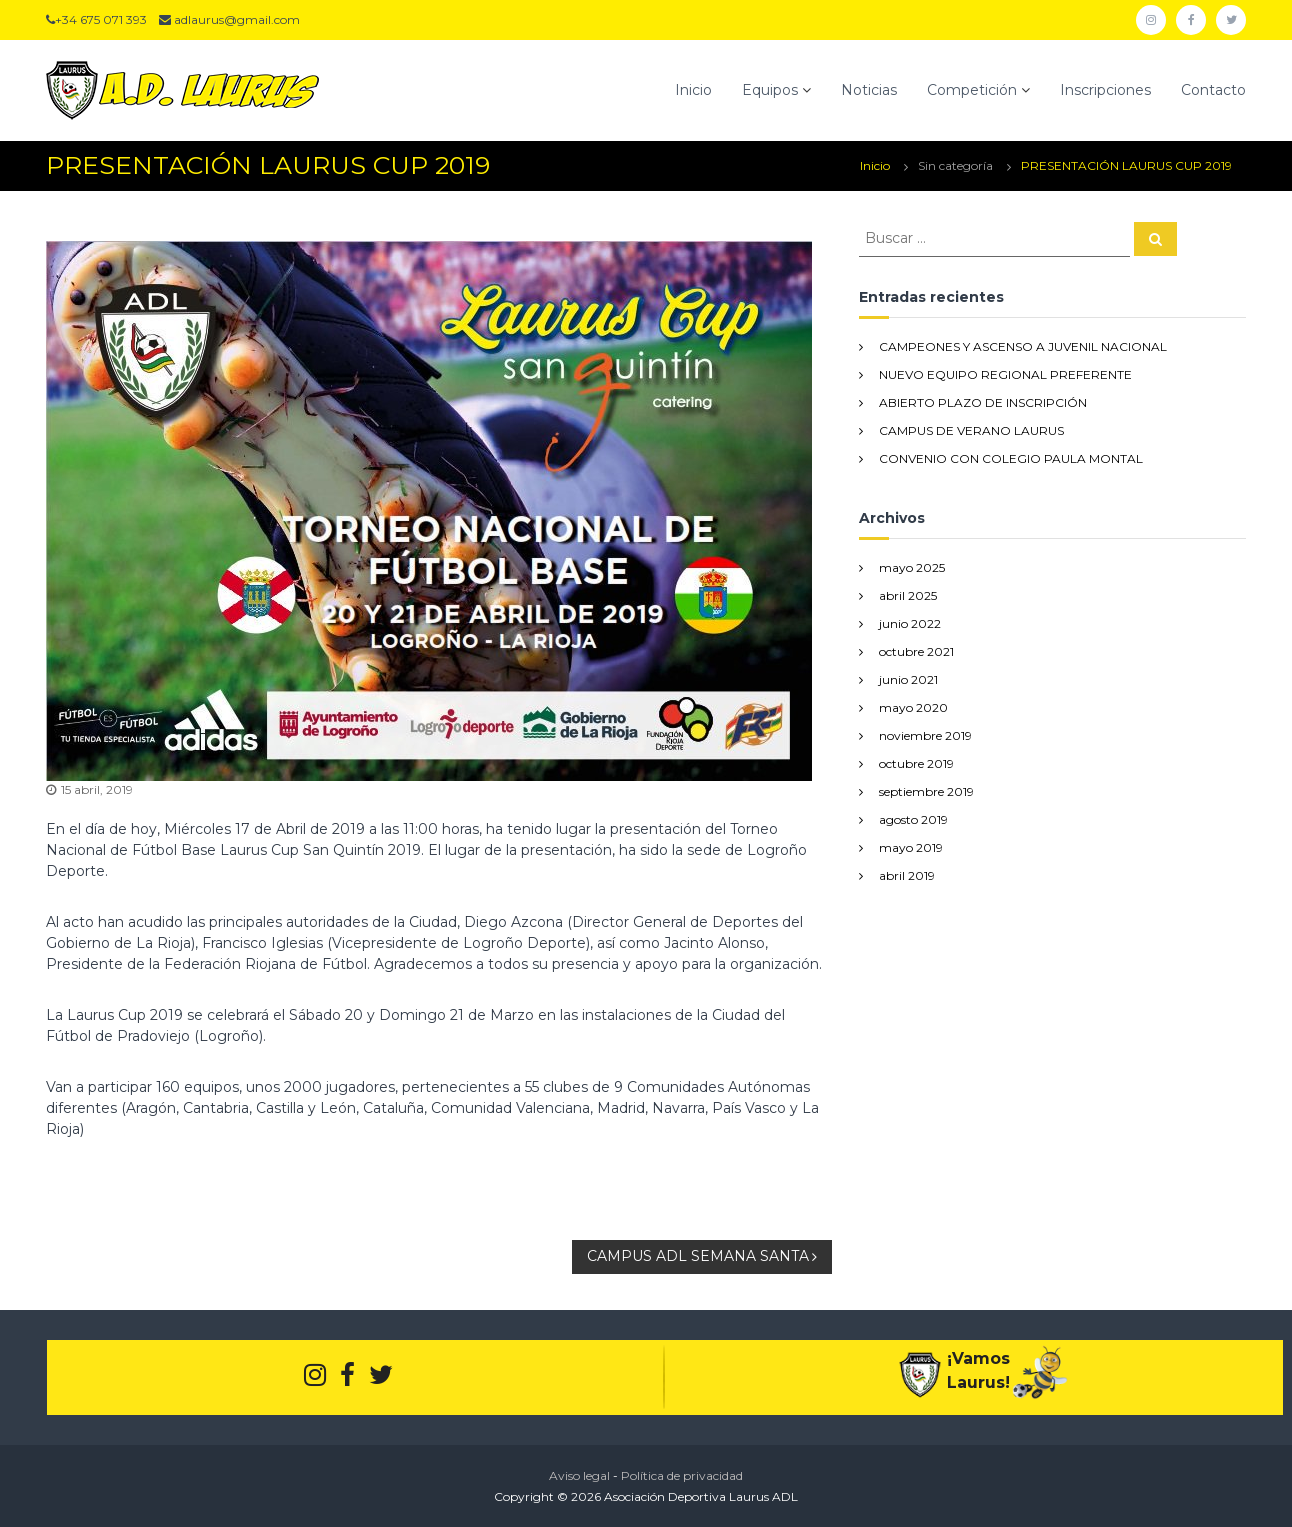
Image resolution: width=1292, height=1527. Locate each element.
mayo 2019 (911, 847)
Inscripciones (1105, 90)
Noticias (869, 90)
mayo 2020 (913, 707)
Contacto (1213, 90)
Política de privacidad (682, 1475)
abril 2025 (908, 595)
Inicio (693, 90)
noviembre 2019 (925, 735)
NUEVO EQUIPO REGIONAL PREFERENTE (1005, 374)
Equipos (770, 90)
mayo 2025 (912, 567)
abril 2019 (907, 875)
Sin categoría (955, 165)
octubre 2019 (916, 763)
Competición (972, 90)
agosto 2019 (913, 819)
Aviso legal (579, 1475)
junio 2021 (908, 679)
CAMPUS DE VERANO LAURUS (971, 430)
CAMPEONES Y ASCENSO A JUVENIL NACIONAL (1023, 346)
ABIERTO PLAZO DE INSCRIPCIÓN (983, 402)
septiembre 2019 (926, 791)
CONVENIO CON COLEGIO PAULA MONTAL (1011, 458)
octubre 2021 (916, 651)
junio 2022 (910, 623)
